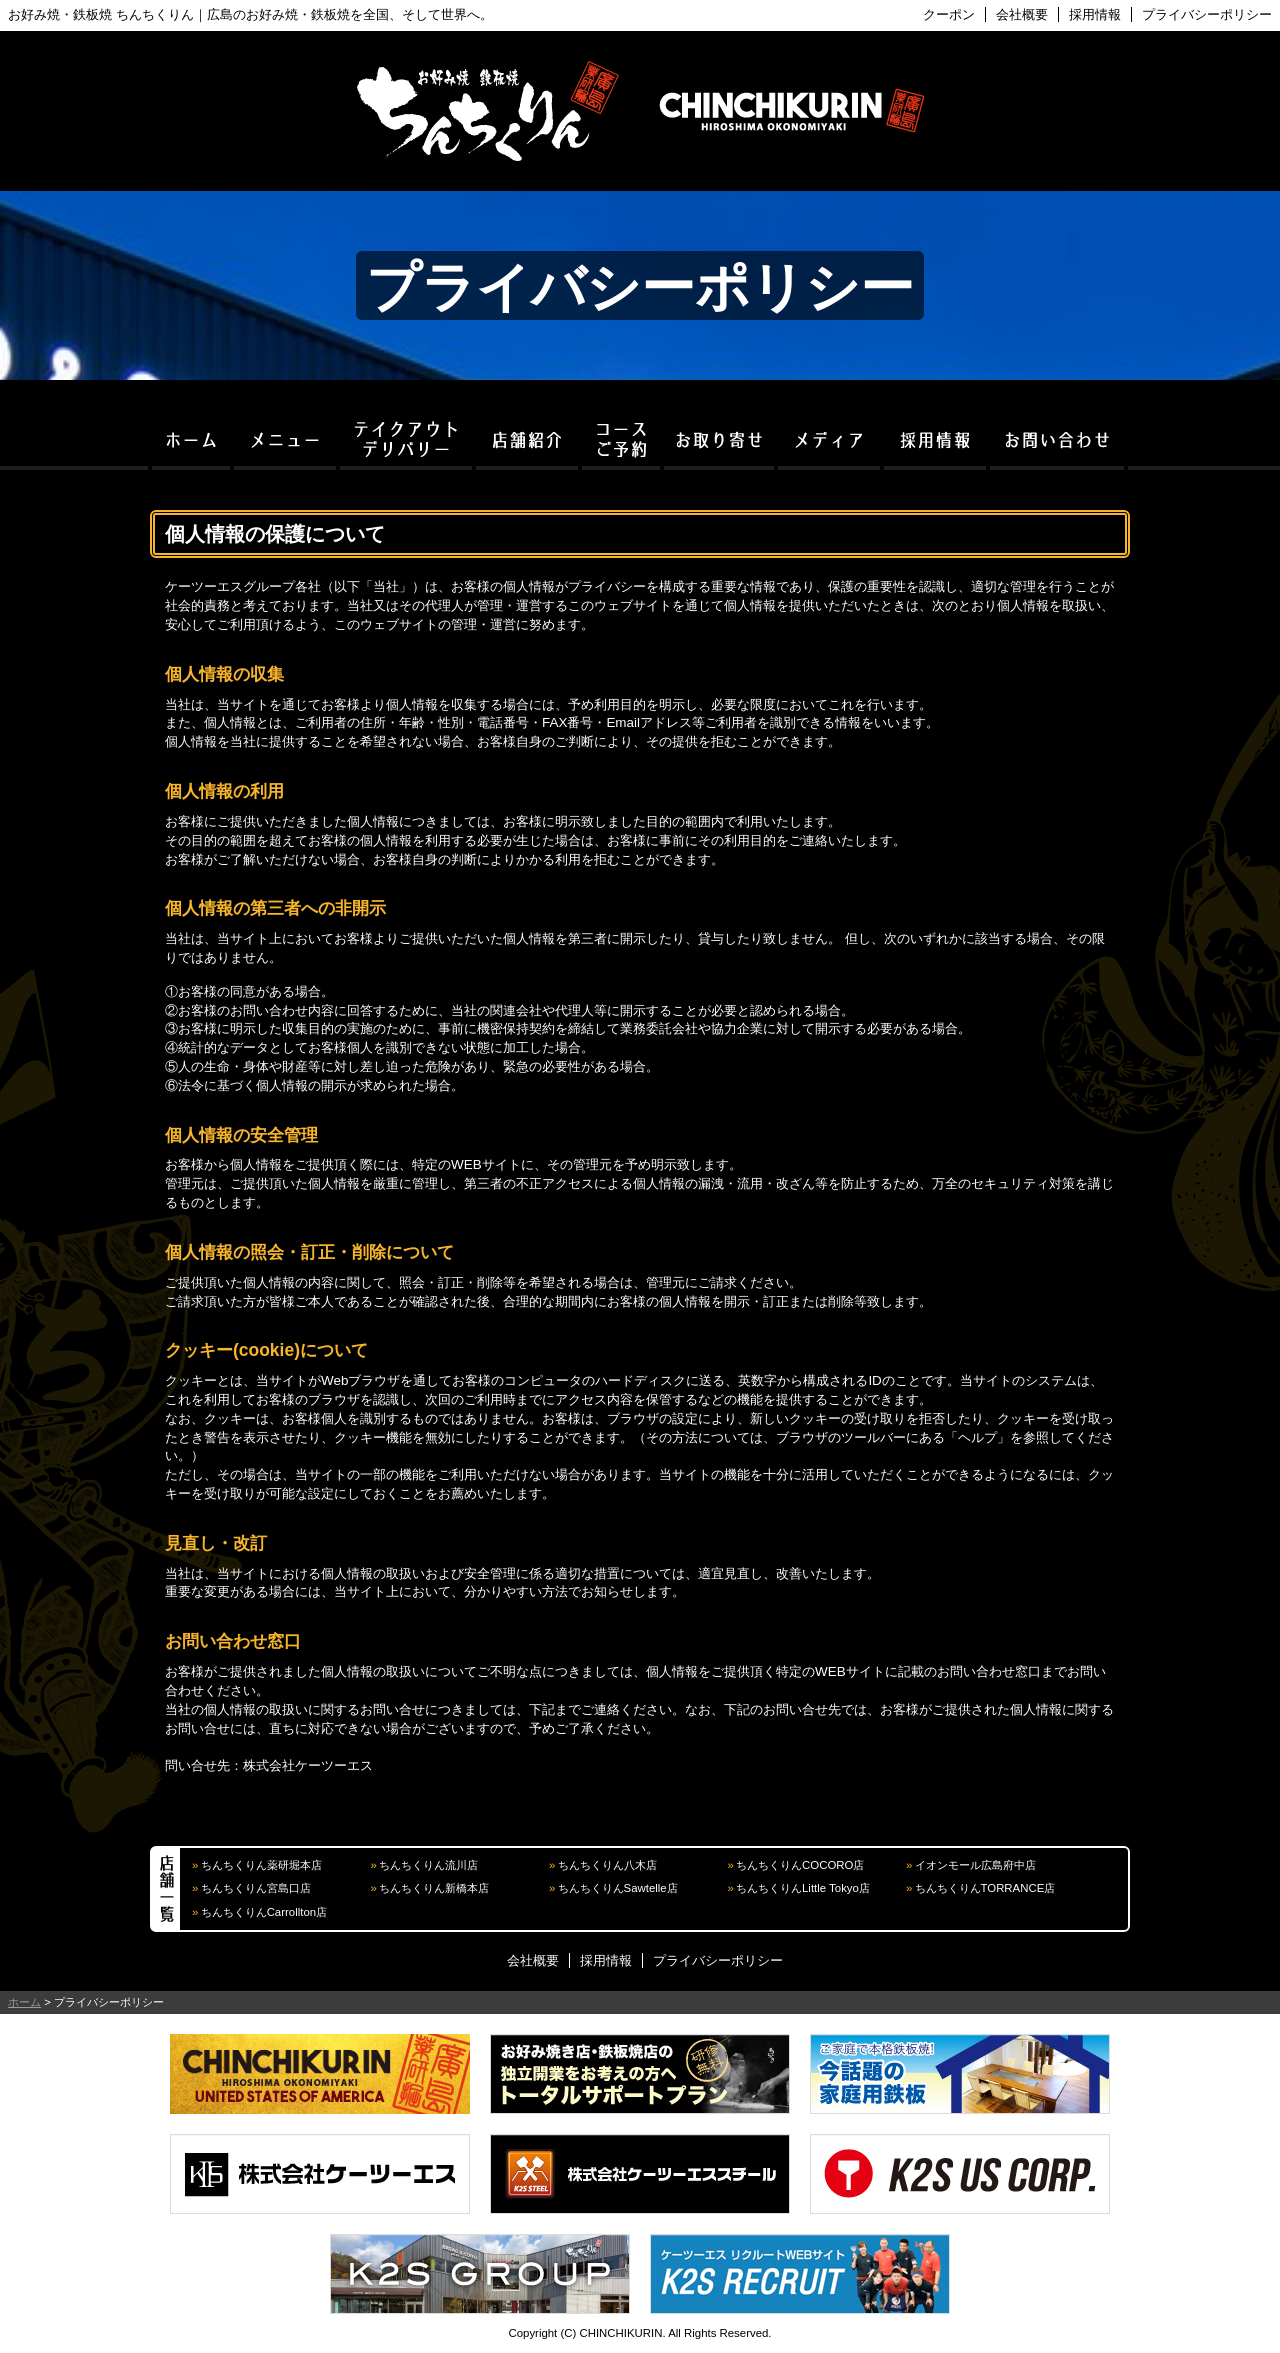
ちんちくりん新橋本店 (434, 1888)
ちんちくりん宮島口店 (256, 1888)
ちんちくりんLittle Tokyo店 (803, 1888)
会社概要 (1022, 14)
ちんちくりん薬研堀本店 (261, 1865)
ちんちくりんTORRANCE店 (985, 1888)
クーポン (949, 14)
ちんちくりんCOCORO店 (800, 1865)
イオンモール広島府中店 (975, 1865)
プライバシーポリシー (1207, 14)
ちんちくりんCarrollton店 (264, 1912)
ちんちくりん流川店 (428, 1865)
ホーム (24, 2002)
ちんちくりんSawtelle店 (618, 1888)
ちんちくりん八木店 (607, 1865)
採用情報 (1095, 14)
